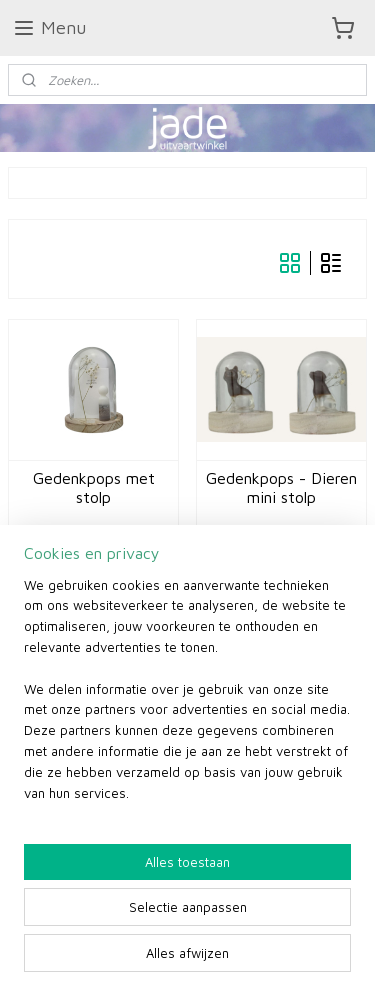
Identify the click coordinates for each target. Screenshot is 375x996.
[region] (187, 697)
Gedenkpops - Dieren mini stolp (281, 487)
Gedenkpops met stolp (94, 487)
